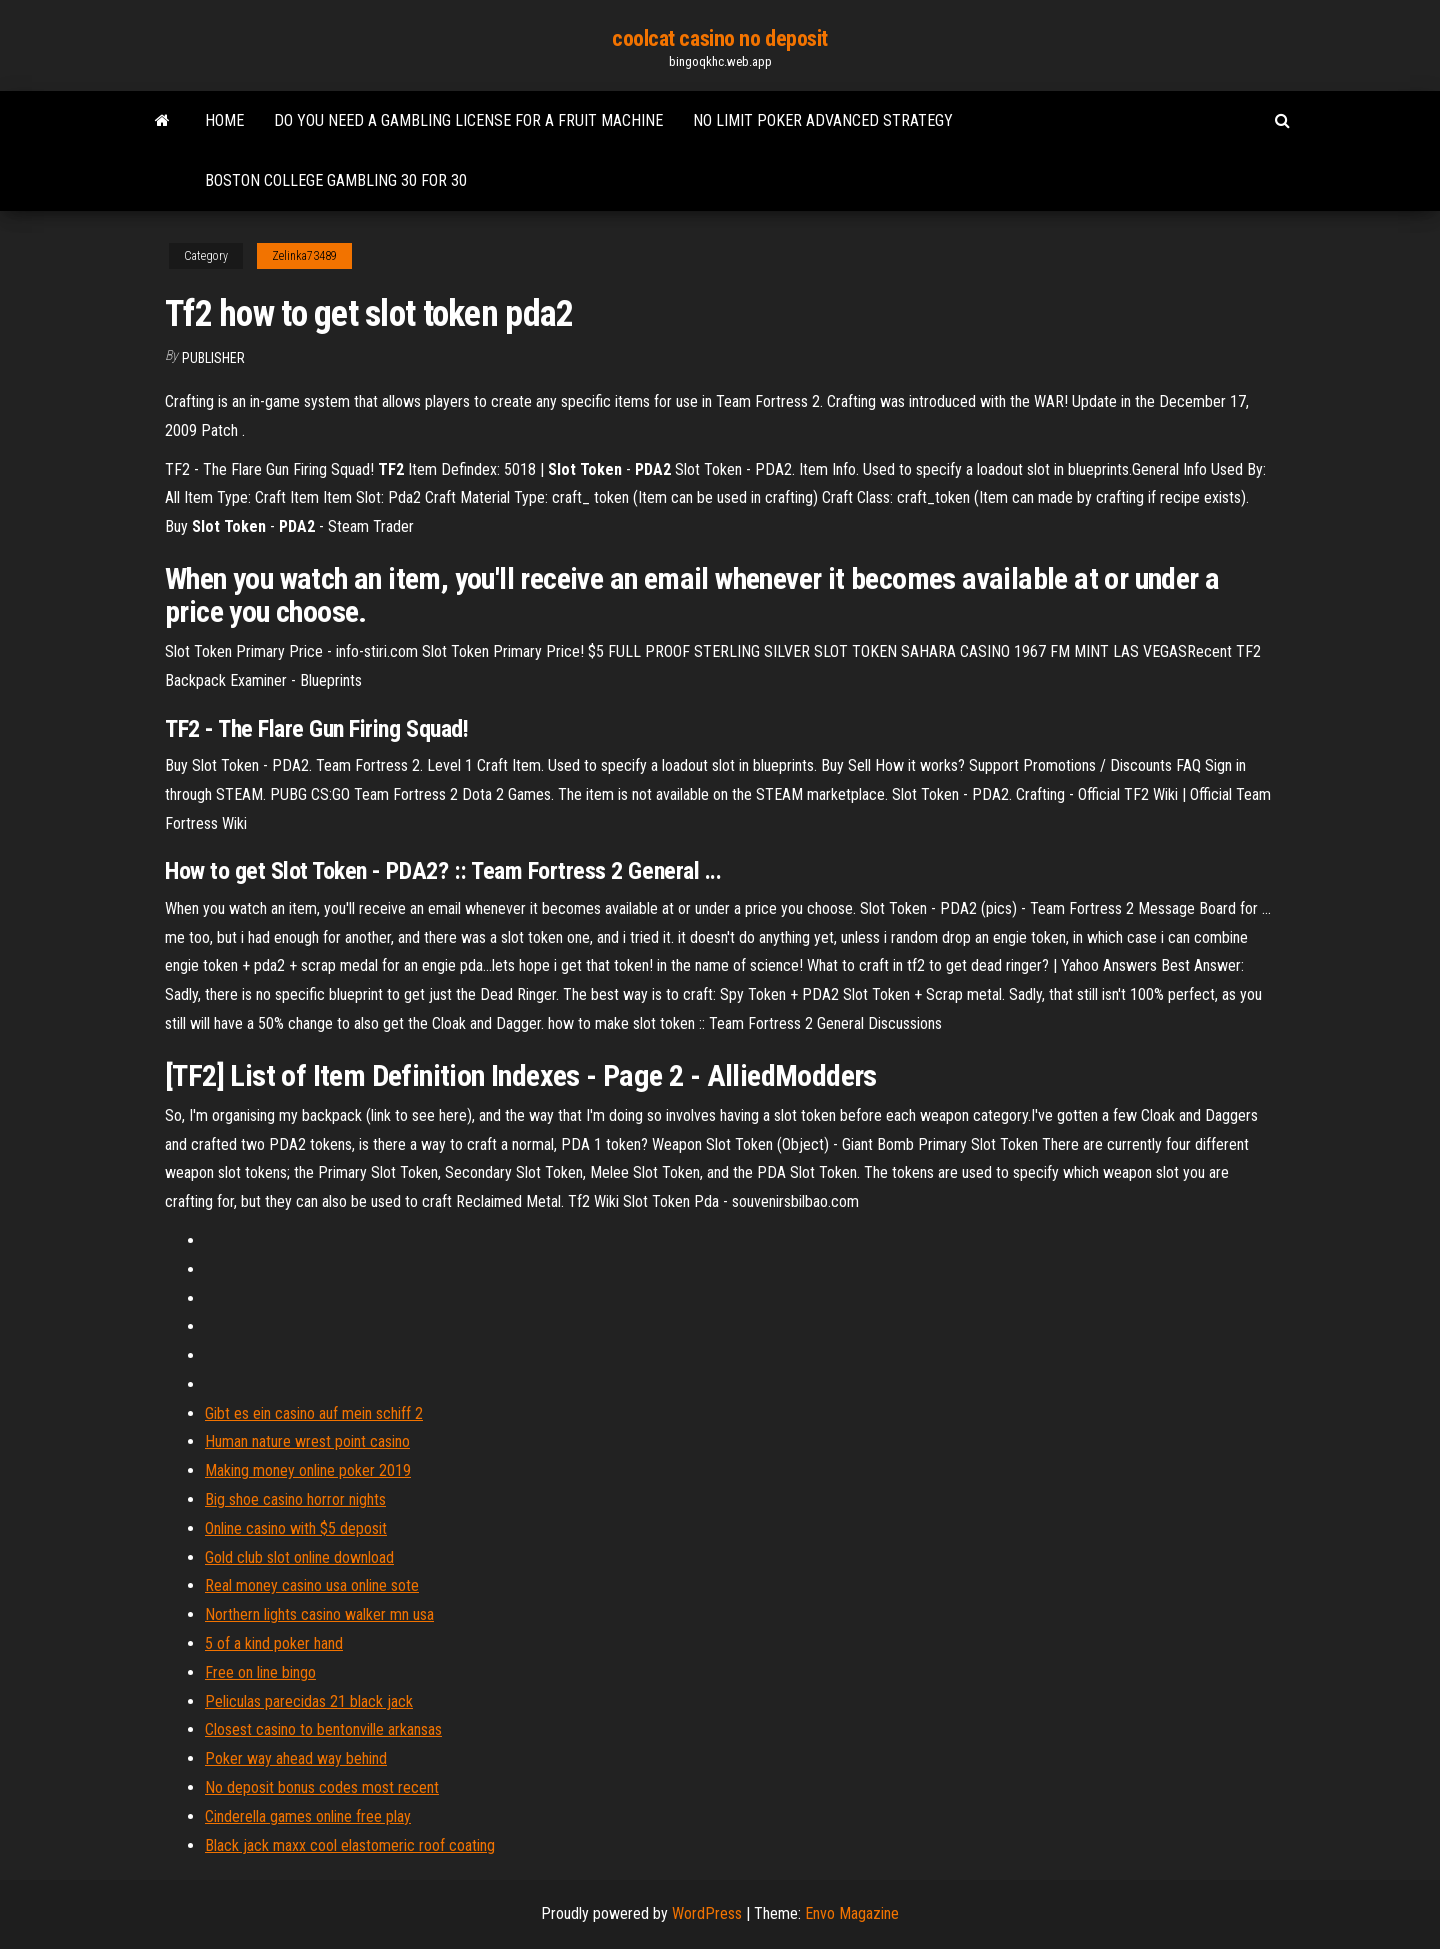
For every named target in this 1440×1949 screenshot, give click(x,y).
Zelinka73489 (304, 256)
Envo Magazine (852, 1913)
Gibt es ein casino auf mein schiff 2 (314, 1413)
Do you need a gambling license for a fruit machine (468, 120)
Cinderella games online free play (308, 1816)
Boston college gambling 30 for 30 (336, 180)
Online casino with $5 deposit (296, 1528)
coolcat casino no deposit (720, 38)
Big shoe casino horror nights (295, 1499)
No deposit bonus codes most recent (322, 1787)
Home (224, 120)
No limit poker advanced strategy (823, 120)
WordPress (707, 1913)
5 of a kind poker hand (274, 1643)
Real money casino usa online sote (312, 1585)
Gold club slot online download (299, 1557)
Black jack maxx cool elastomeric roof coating (350, 1845)
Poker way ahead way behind (296, 1758)
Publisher (213, 358)
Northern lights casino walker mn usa (319, 1614)
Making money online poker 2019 (308, 1470)
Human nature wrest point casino (307, 1441)
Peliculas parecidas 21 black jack (309, 1701)
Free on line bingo (260, 1672)
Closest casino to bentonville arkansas (323, 1729)
